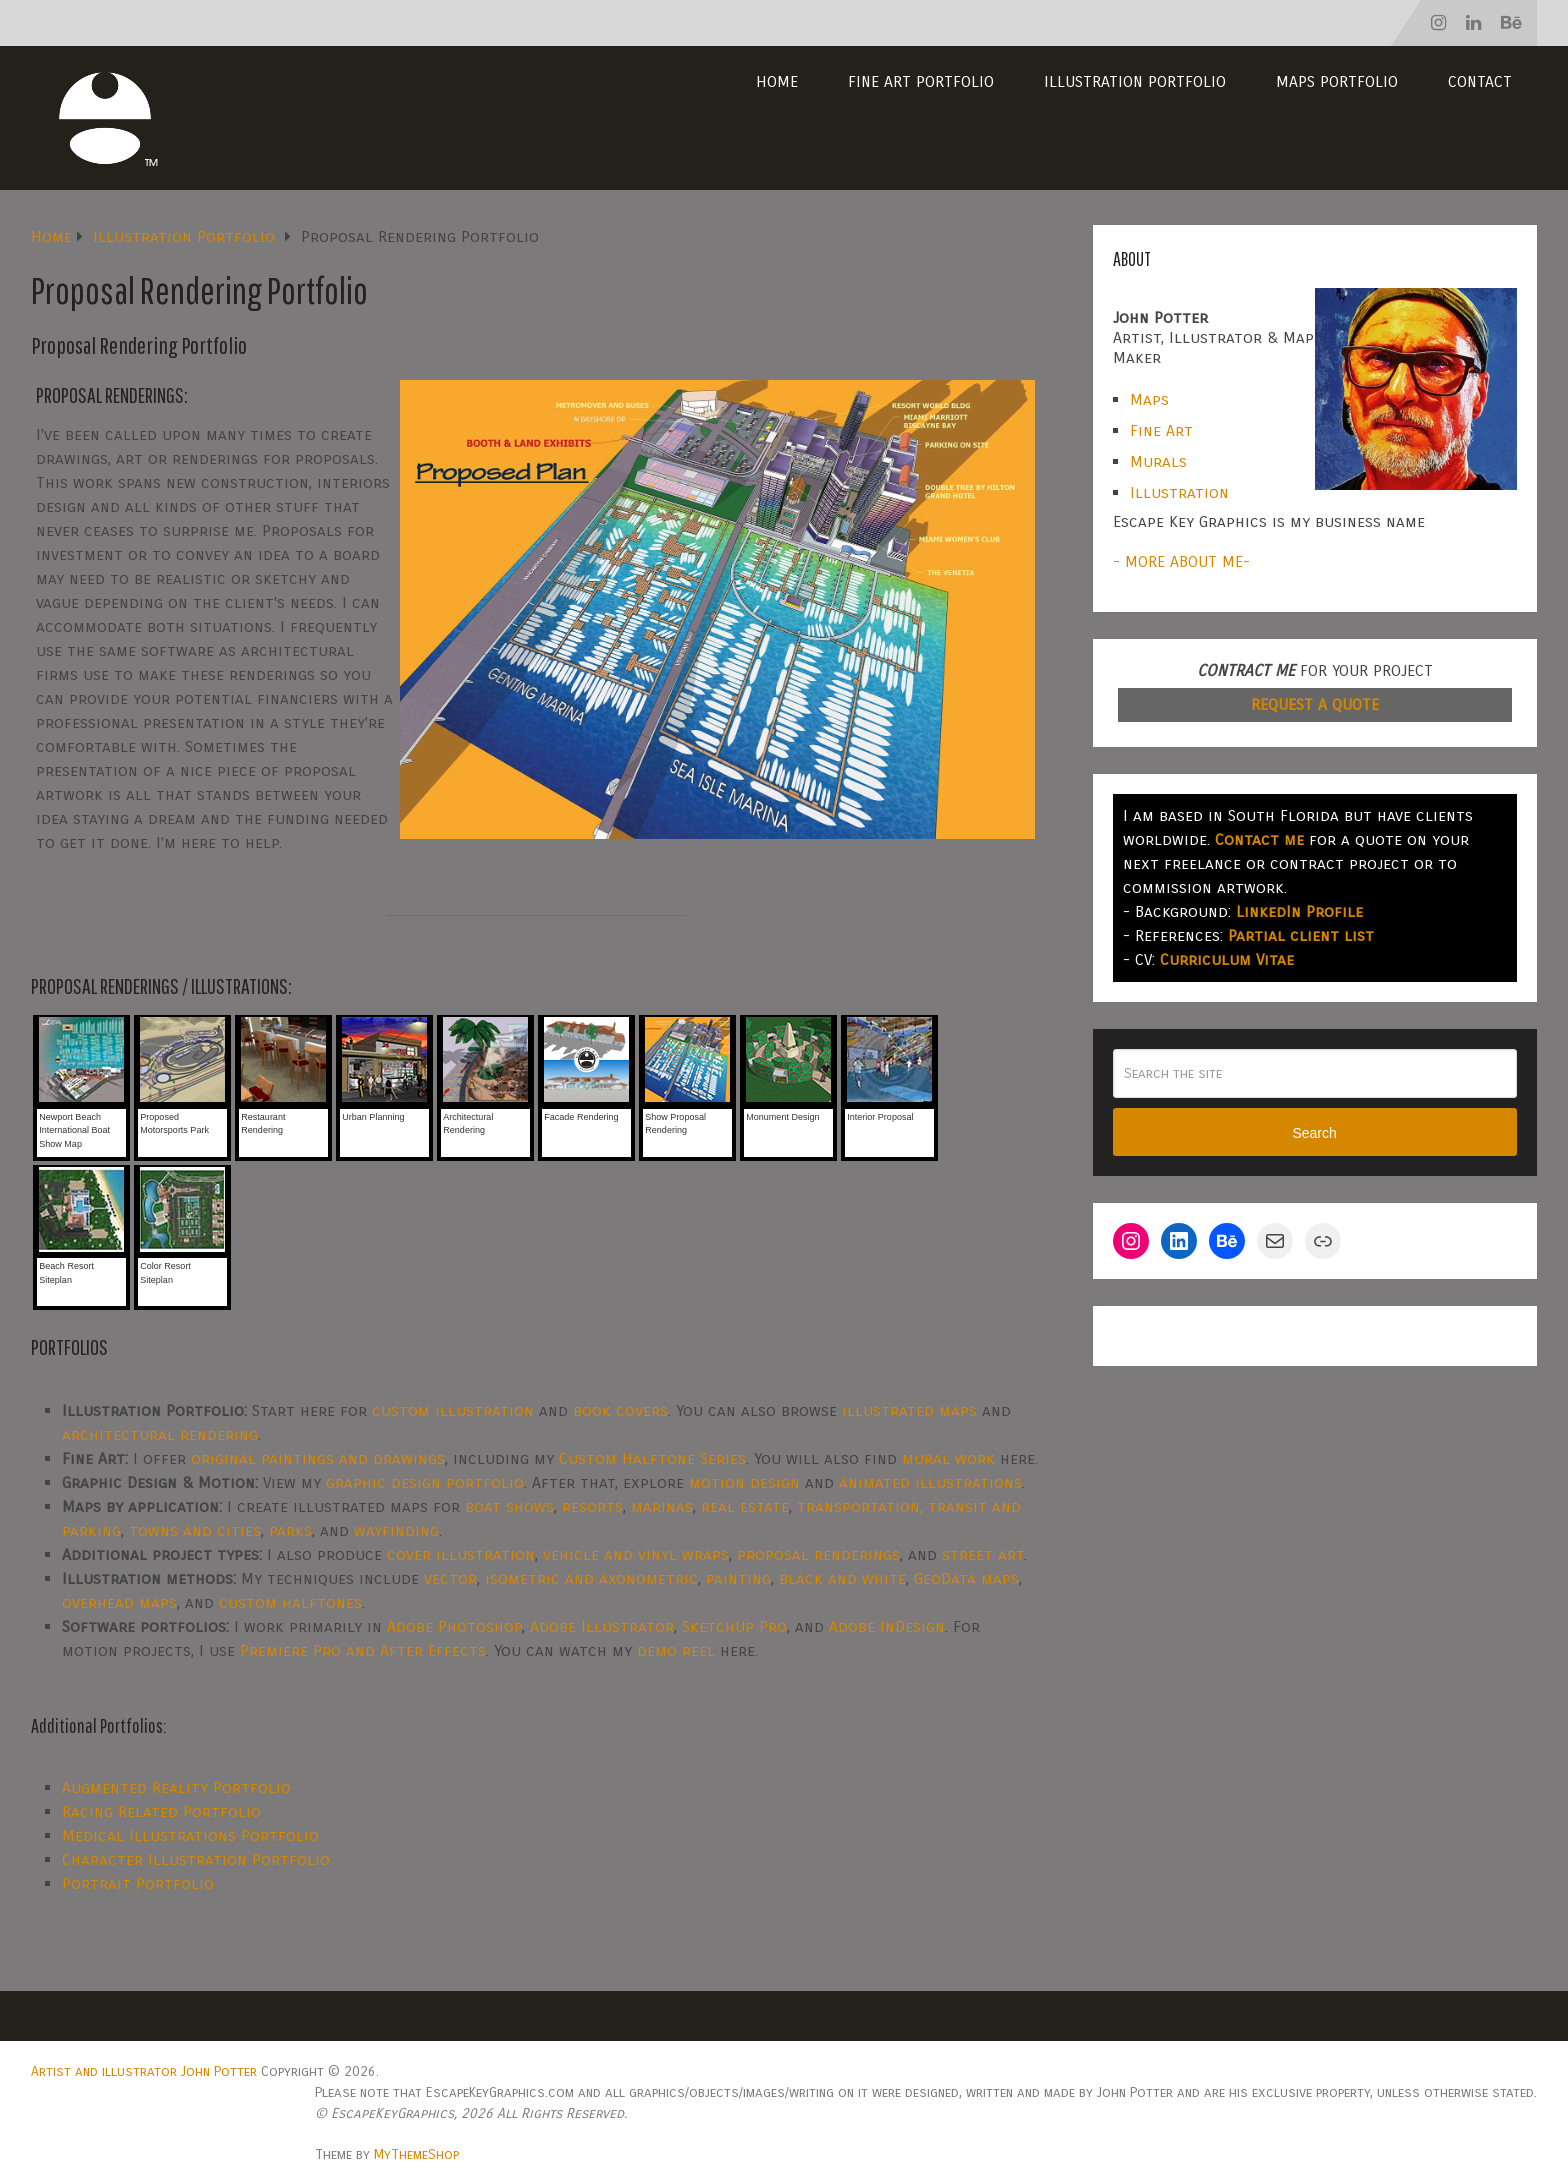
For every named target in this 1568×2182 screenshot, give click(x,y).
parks (290, 1530)
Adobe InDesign (887, 1626)
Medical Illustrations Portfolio (190, 1835)
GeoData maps (966, 1578)
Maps (1149, 399)
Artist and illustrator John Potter (144, 2071)
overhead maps (119, 1602)
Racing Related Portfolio (161, 1811)
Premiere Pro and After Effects (363, 1650)
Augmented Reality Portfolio (176, 1787)
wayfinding (396, 1530)
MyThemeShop (416, 2154)
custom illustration (453, 1410)
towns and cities (195, 1530)
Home (777, 81)
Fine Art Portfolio (921, 81)
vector (450, 1578)
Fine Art (1161, 430)
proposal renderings (818, 1554)
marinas (662, 1506)
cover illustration (461, 1554)
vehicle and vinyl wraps (636, 1554)
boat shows (509, 1506)
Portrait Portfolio (138, 1883)
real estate (745, 1506)
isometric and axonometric (591, 1578)
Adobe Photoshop (454, 1626)
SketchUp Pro (734, 1626)
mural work (948, 1458)
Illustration (1179, 492)
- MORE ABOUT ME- (1181, 561)
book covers (620, 1410)
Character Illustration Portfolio (196, 1859)
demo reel (676, 1650)
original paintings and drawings (318, 1458)
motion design (744, 1482)
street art (983, 1554)
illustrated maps (909, 1410)
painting (738, 1578)
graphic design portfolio (425, 1482)
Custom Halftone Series (652, 1458)
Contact (1480, 81)
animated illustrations (930, 1482)
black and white (842, 1578)
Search (1314, 1133)
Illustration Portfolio (1135, 81)
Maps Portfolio (1337, 81)
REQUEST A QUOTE (1315, 704)
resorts (592, 1506)
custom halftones (290, 1602)
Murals (1158, 461)
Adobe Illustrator (602, 1626)
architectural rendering (160, 1434)
